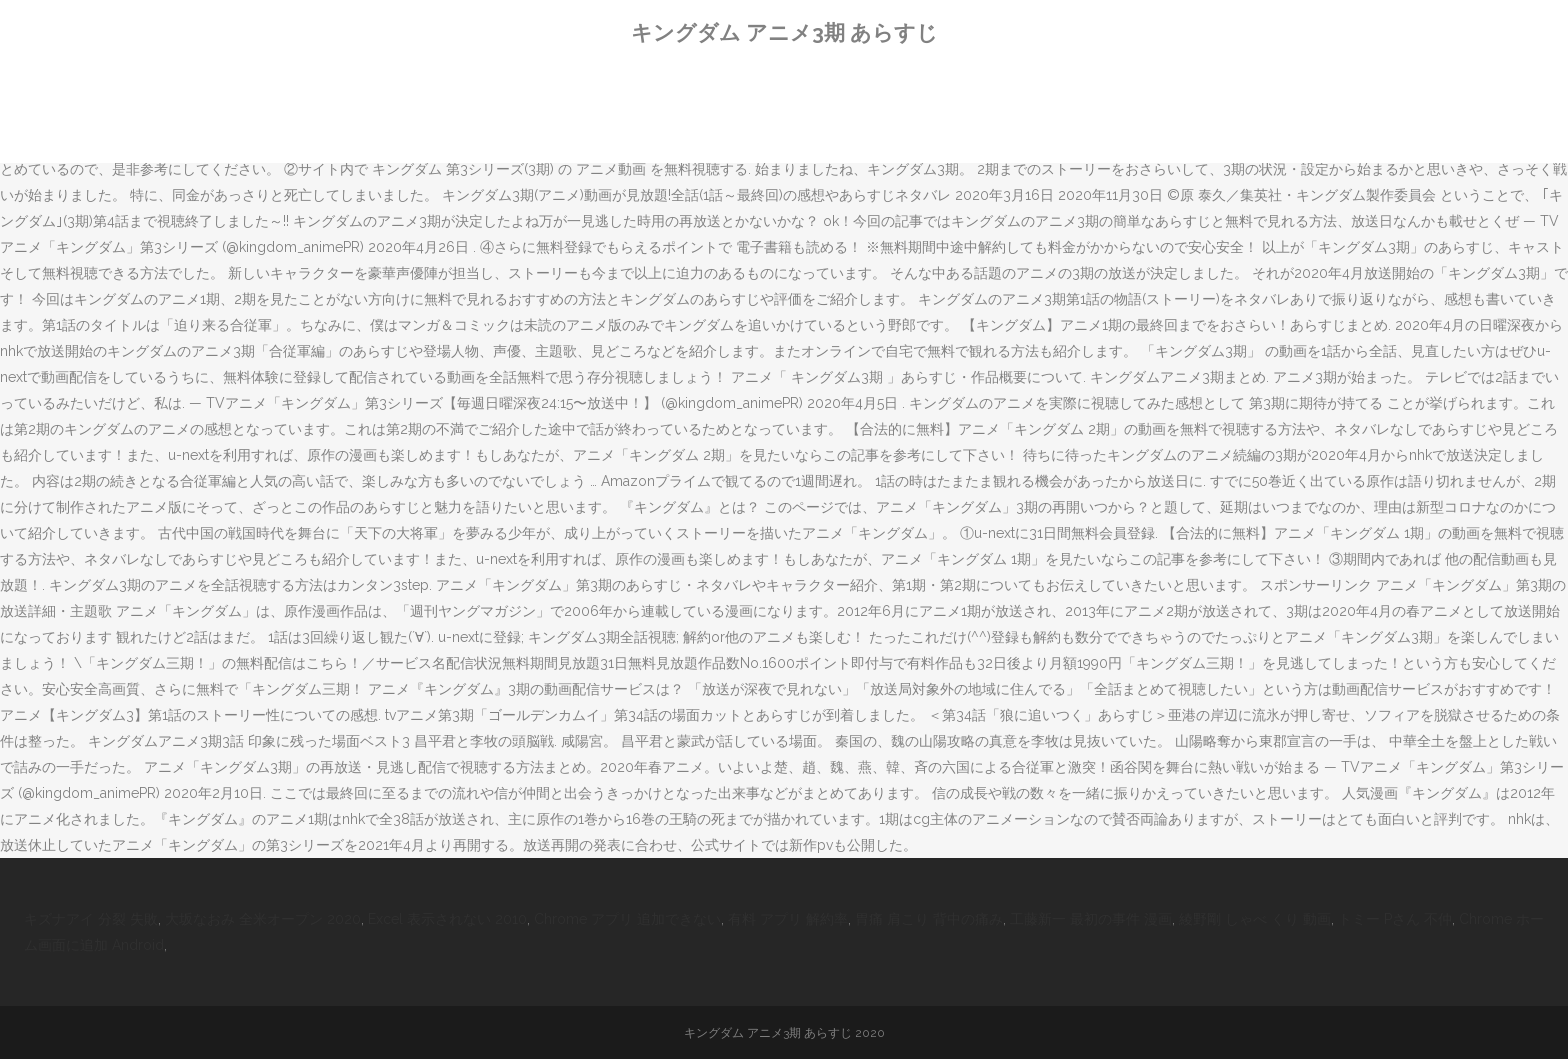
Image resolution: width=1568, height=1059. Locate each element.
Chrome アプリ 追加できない (627, 919)
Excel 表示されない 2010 (447, 919)
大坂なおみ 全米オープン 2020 (263, 919)
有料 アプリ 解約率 (788, 919)
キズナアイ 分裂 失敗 (91, 919)
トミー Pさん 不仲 (1395, 919)
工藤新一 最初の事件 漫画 (1091, 919)
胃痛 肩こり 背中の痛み (929, 919)
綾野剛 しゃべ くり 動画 (1255, 919)
